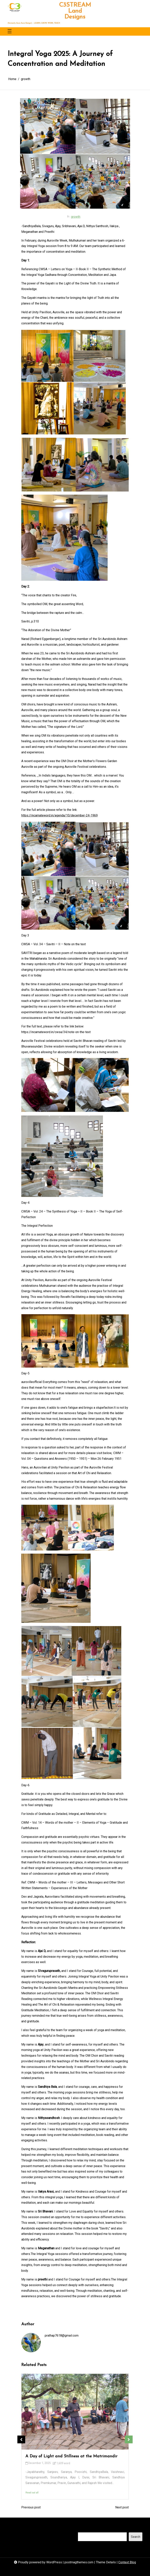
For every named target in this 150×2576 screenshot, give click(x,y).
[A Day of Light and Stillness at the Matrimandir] (75, 2412)
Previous (21, 2439)
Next (129, 2439)
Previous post (31, 2507)
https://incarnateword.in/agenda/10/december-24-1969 (59, 815)
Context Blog (127, 2562)
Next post (122, 2507)
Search (82, 2528)
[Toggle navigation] (10, 31)
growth (75, 217)
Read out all (32, 2492)
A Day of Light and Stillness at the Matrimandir (71, 2456)
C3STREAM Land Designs (75, 11)
